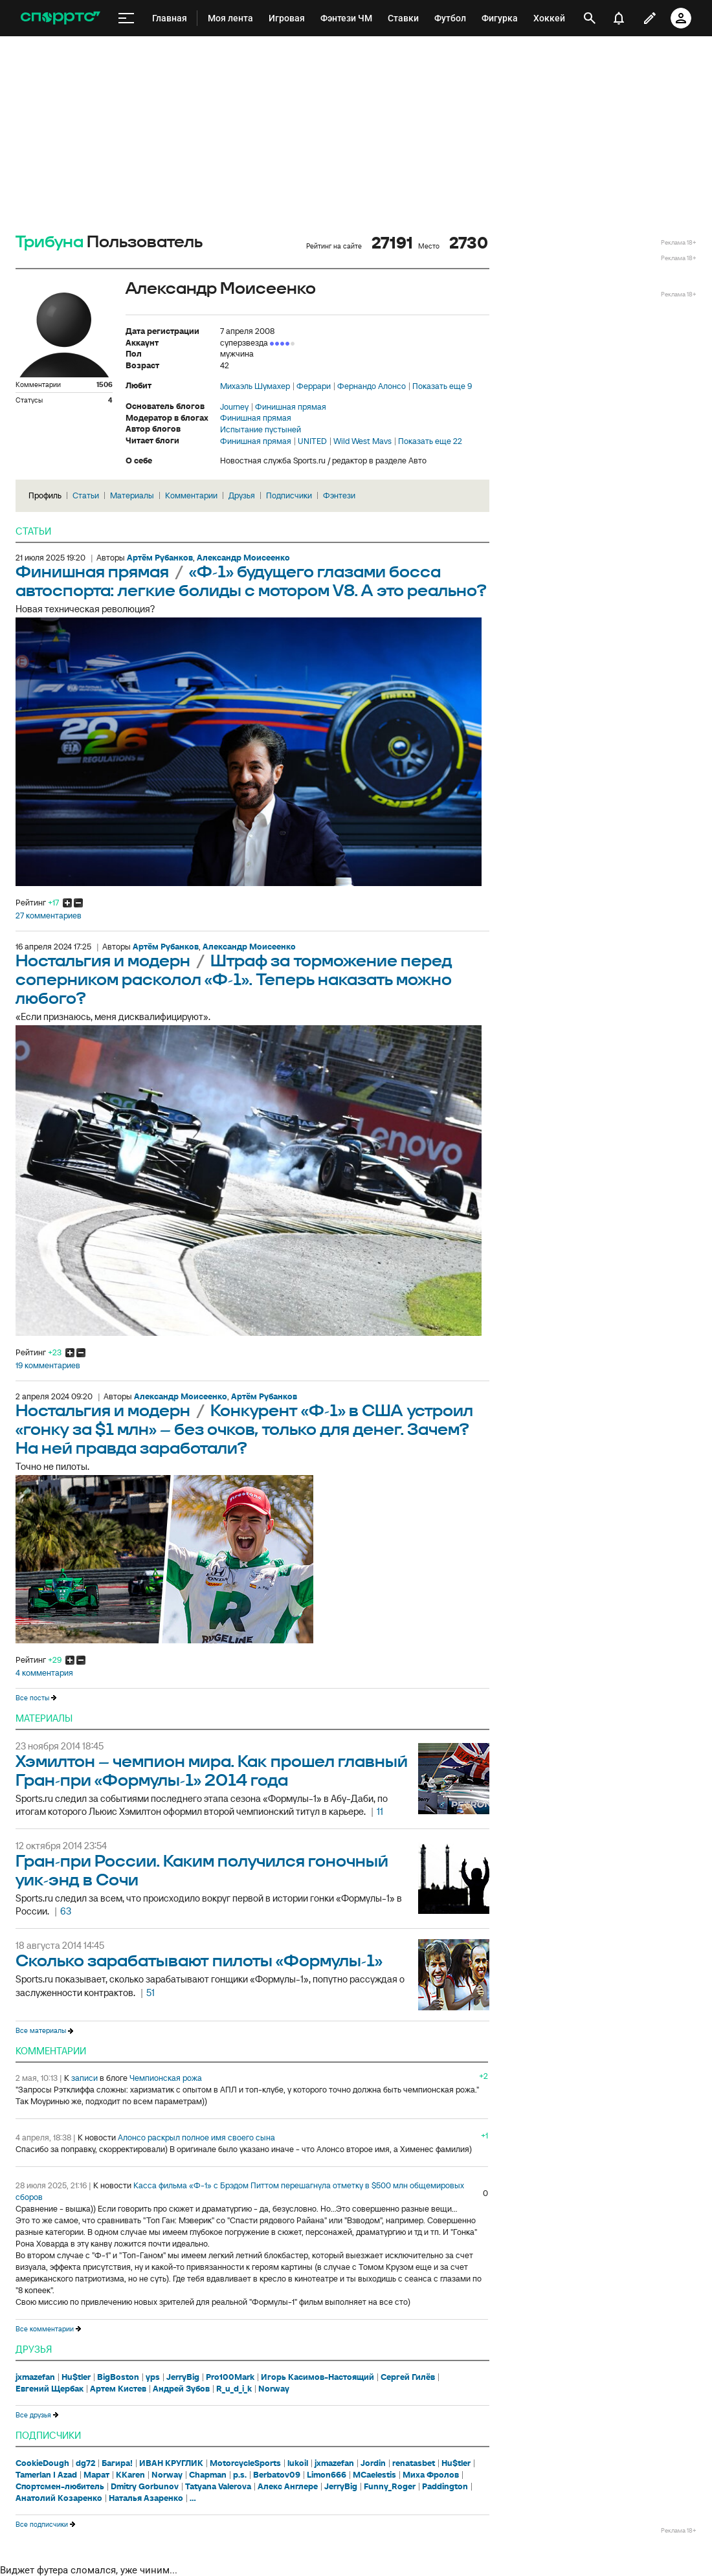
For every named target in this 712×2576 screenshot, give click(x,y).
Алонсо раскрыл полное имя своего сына (196, 2137)
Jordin (373, 2463)
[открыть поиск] (589, 18)
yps (153, 2377)
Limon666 (326, 2475)
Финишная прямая (290, 407)
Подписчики (289, 495)
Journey (234, 407)
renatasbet (413, 2463)
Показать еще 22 (430, 441)
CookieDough (42, 2463)
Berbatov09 (276, 2475)
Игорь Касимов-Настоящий (317, 2377)
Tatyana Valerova (218, 2487)
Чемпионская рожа (165, 2077)
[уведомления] (618, 18)
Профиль (44, 495)
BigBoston (118, 2377)
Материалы (132, 495)
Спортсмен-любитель (60, 2487)
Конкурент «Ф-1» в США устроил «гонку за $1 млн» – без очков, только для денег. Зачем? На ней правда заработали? (244, 1430)
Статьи (85, 495)
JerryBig (182, 2377)
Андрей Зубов (181, 2389)
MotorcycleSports (245, 2463)
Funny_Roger (390, 2487)
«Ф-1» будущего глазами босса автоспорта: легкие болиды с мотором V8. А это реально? (251, 581)
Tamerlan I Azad (46, 2475)
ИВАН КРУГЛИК (171, 2463)
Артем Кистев (118, 2389)
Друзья (241, 495)
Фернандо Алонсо (371, 386)
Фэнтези (339, 495)
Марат (96, 2475)
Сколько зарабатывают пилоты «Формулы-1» (199, 1961)
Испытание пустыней (260, 430)
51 (150, 1992)
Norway (273, 2389)
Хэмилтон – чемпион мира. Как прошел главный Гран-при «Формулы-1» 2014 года (212, 1771)
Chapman (208, 2475)
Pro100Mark (230, 2377)
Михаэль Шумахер (255, 386)
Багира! (117, 2463)
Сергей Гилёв (408, 2377)
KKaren (130, 2475)
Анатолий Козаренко (59, 2498)
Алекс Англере (288, 2487)
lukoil (297, 2463)
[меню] (126, 18)
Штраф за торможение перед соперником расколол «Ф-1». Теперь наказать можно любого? (234, 980)
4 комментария (44, 1673)
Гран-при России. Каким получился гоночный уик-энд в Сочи (202, 1871)
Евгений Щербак (49, 2389)
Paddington (445, 2487)
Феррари (313, 386)
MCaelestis (374, 2475)
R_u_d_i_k (234, 2389)
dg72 (85, 2463)
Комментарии (191, 495)
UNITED (312, 441)
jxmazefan (35, 2377)
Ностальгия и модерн (105, 961)
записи (84, 2077)
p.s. (240, 2475)
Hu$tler (76, 2377)
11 (380, 1811)
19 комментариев (48, 1366)
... (193, 2498)
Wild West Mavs (362, 441)
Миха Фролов (431, 2475)
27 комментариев (49, 916)
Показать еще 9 (442, 386)
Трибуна (49, 242)
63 (65, 1911)
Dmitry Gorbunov (145, 2487)
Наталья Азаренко (146, 2498)
